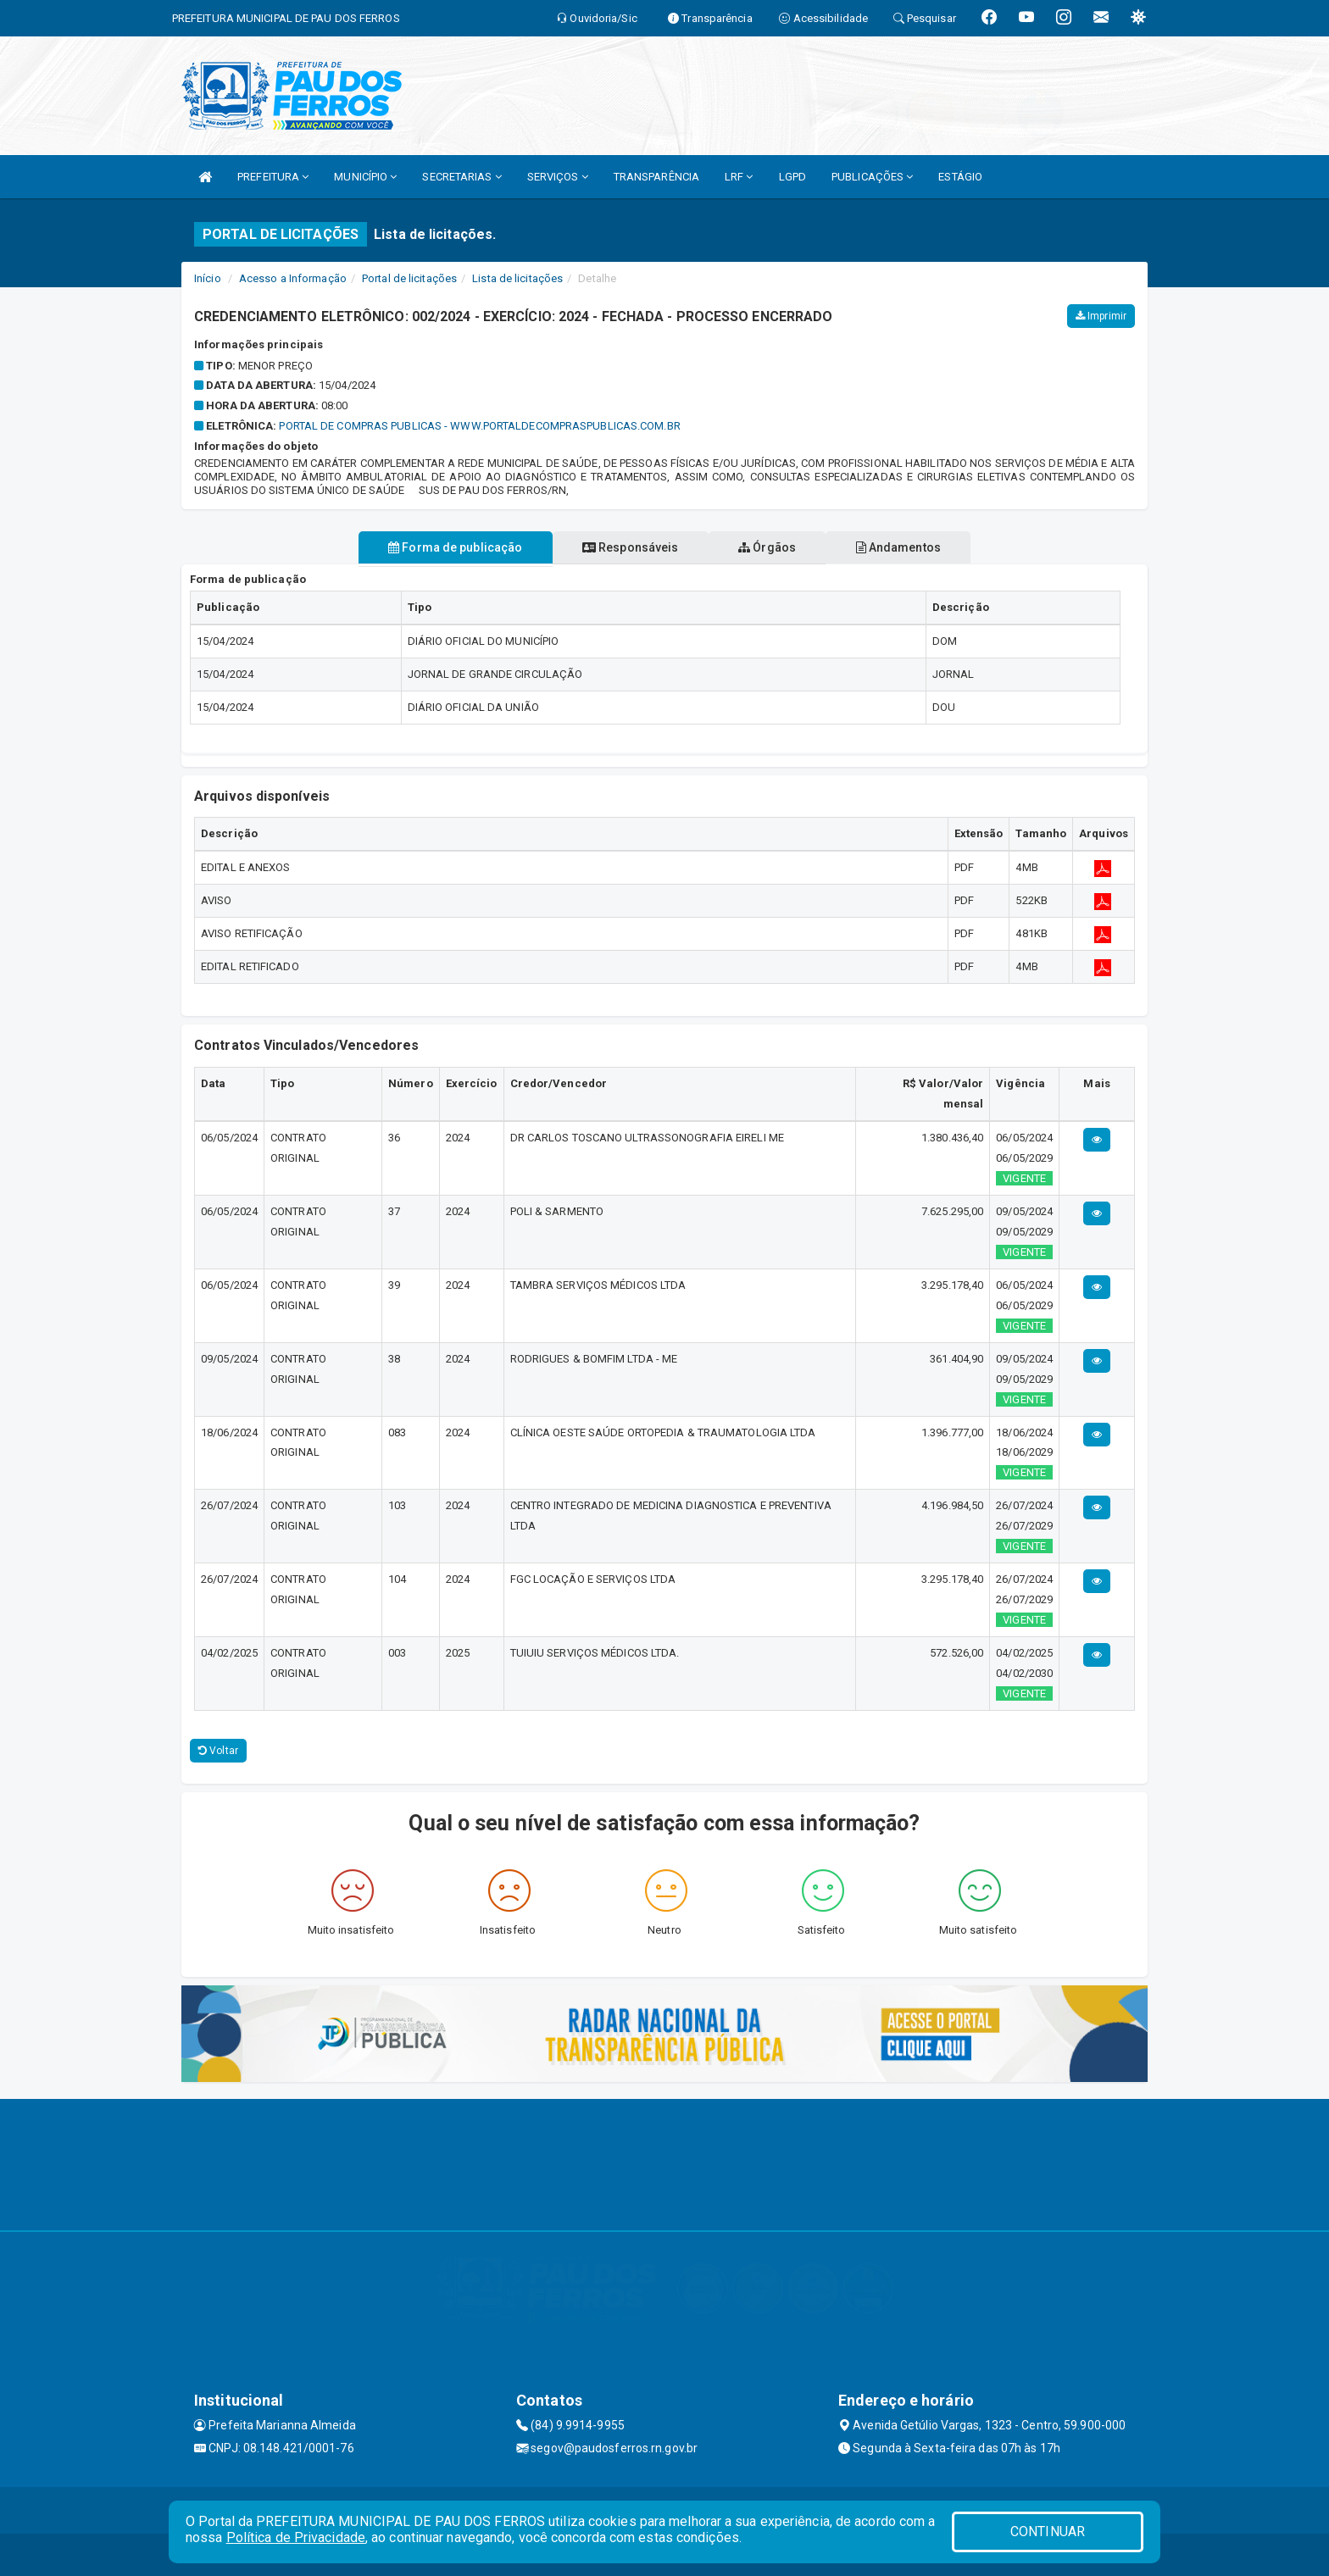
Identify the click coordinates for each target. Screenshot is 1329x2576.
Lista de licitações (517, 278)
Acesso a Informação (293, 278)
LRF (739, 176)
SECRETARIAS (461, 176)
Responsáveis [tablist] (624, 547)
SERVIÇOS (557, 176)
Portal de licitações (409, 278)
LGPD (792, 176)
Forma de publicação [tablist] (438, 547)
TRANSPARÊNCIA (656, 176)
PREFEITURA (273, 176)
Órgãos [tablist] (773, 547)
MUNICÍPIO (365, 176)
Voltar (218, 1751)
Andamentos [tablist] (915, 547)
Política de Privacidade (295, 2537)
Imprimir (1101, 316)
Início (207, 278)
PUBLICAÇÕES (872, 176)
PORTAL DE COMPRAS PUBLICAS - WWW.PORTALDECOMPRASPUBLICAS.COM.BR (479, 425)
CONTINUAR (1047, 2531)
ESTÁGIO (960, 176)
